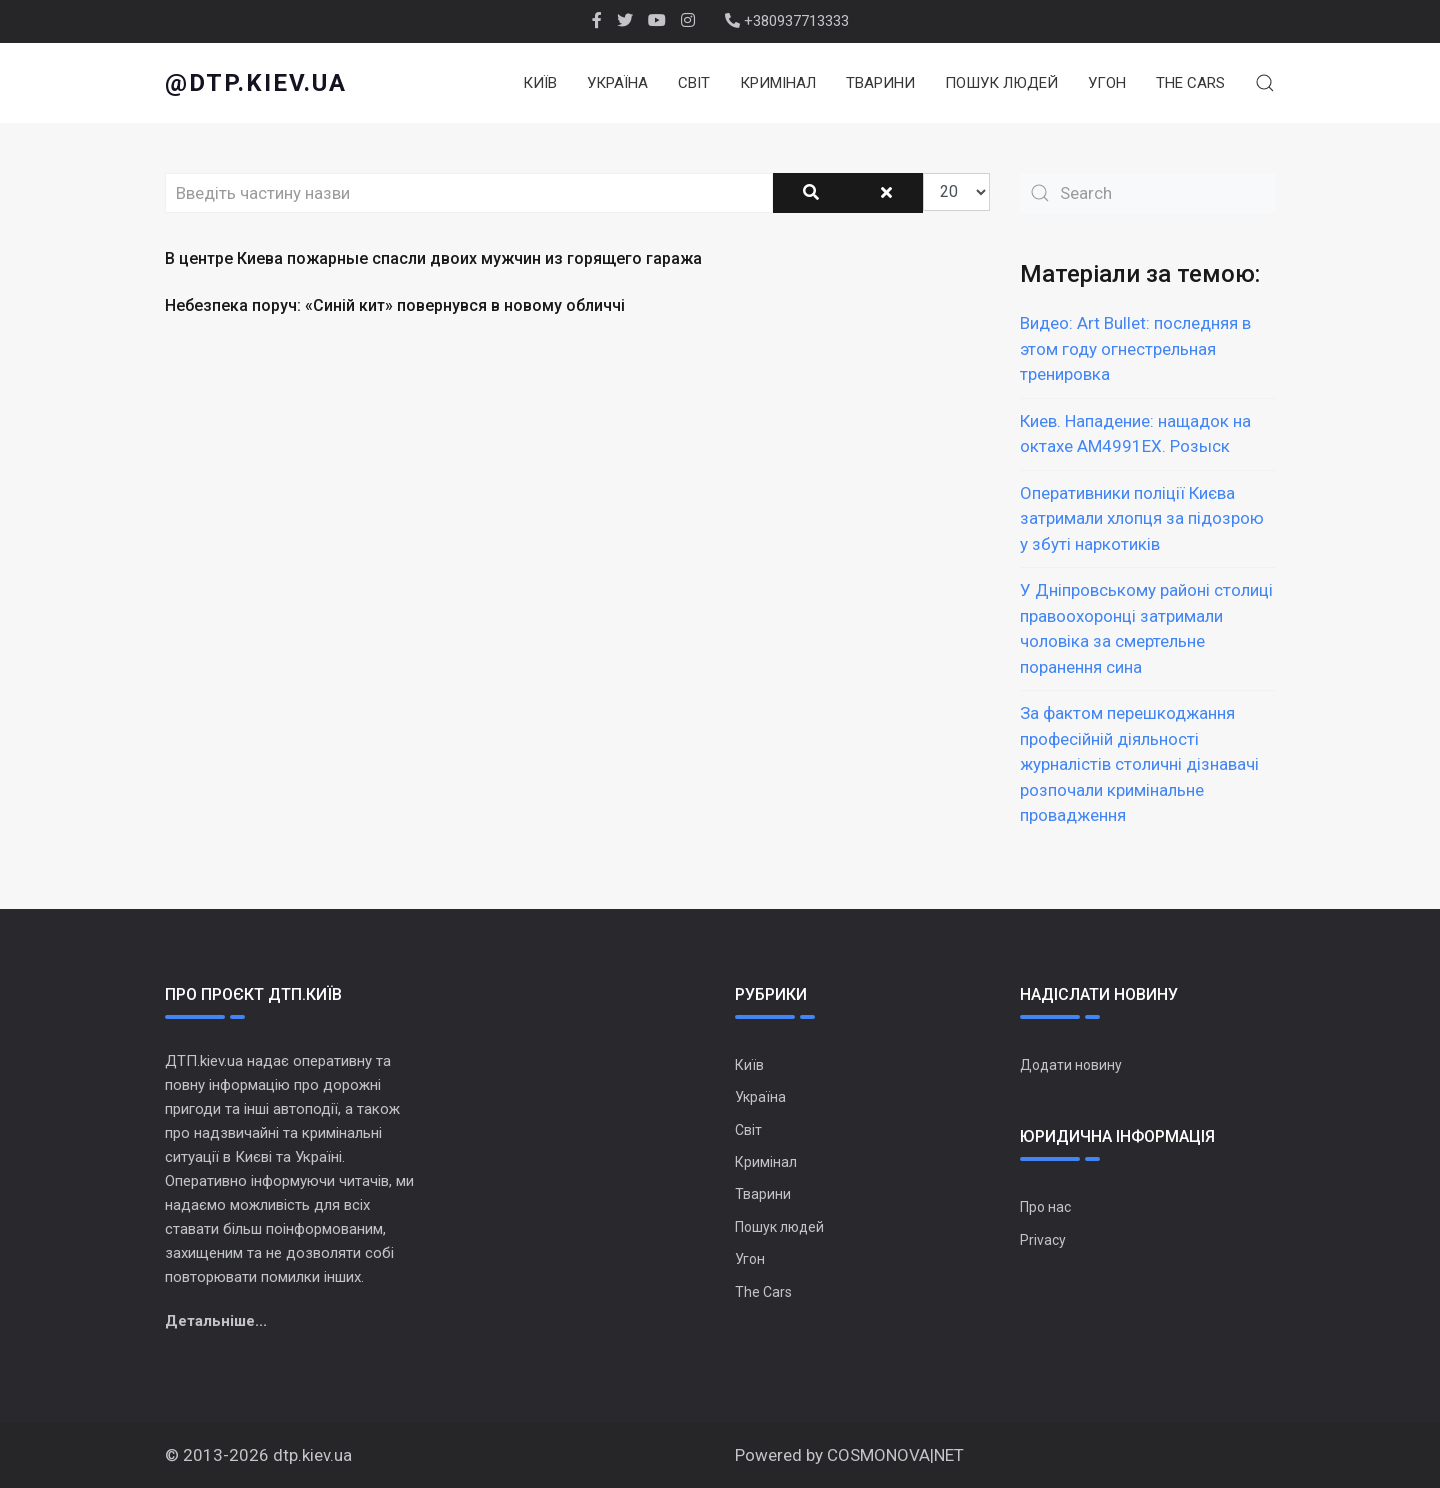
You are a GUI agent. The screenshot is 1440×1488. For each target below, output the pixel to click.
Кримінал (778, 83)
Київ (540, 83)
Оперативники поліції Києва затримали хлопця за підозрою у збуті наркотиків (1142, 518)
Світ (694, 83)
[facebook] (597, 21)
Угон (1107, 83)
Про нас (1045, 1207)
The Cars (1190, 83)
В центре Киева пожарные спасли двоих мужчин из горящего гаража (433, 258)
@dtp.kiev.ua (256, 83)
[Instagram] (688, 21)
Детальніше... (216, 1321)
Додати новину (1071, 1065)
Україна (617, 83)
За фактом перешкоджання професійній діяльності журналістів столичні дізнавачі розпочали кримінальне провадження (1139, 764)
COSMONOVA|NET (895, 1455)
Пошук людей (1001, 83)
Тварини (880, 83)
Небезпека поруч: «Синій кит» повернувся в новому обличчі (395, 305)
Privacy (1043, 1240)
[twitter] (625, 21)
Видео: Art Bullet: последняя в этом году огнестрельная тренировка (1135, 348)
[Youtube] (657, 21)
